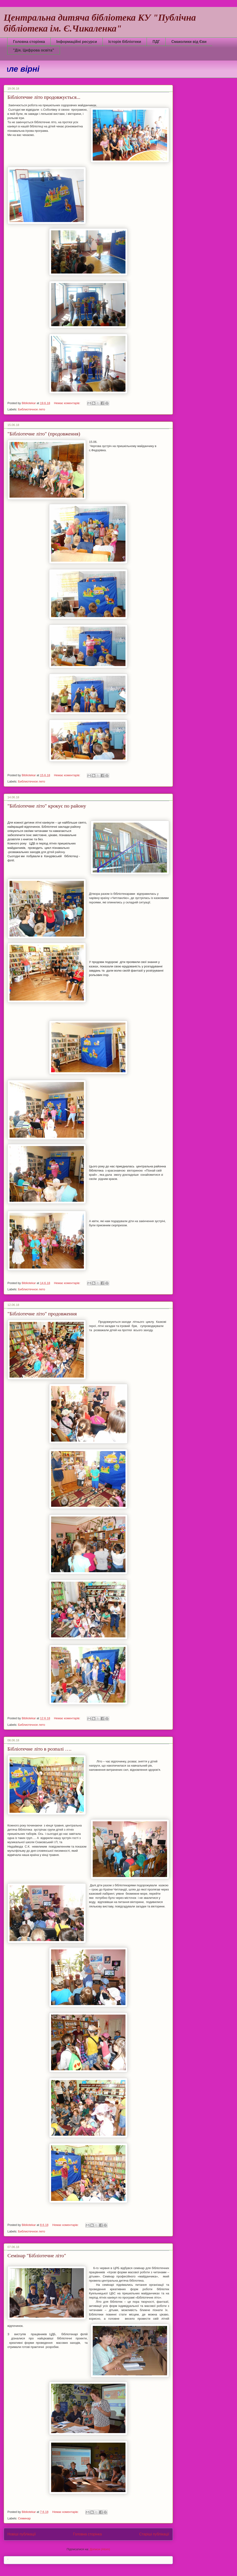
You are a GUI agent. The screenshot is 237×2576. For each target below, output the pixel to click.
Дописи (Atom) (100, 2549)
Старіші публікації (154, 2534)
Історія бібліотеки (124, 42)
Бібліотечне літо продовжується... (43, 97)
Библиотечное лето (31, 409)
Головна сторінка (29, 42)
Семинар (24, 2518)
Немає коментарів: (67, 403)
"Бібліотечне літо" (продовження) (43, 434)
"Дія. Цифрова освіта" (33, 50)
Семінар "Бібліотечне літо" (36, 2255)
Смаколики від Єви (188, 42)
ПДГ (156, 42)
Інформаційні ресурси (76, 42)
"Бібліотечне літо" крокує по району (46, 806)
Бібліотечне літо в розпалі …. (39, 1749)
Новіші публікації (21, 2534)
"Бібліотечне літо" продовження (42, 1314)
